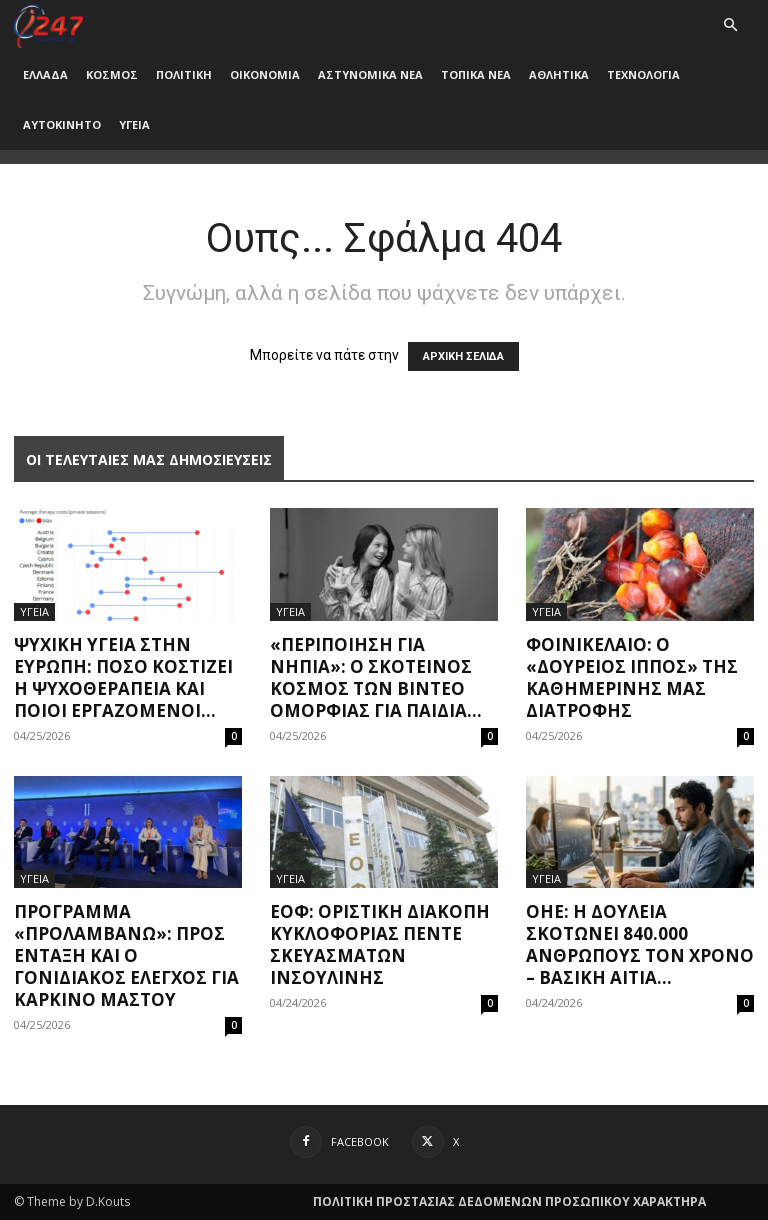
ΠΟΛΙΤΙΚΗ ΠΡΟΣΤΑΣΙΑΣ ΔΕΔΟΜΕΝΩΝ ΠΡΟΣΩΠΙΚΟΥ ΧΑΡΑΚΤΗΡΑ (509, 1201)
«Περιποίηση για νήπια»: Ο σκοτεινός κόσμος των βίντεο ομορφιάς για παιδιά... (376, 677)
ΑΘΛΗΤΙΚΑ (559, 74)
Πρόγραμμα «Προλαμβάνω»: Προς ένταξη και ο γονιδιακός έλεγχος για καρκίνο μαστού (126, 955)
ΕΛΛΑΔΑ (45, 74)
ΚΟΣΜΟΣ (112, 74)
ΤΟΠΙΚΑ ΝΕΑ (476, 74)
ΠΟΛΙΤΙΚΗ (184, 74)
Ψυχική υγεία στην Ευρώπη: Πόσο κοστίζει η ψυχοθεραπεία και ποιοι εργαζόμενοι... (123, 677)
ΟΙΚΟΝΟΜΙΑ (265, 74)
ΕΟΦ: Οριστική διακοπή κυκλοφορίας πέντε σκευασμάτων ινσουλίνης (380, 944)
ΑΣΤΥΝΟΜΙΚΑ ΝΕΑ (370, 74)
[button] (730, 25)
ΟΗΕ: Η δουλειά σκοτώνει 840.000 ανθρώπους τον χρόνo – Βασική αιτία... (640, 944)
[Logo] (48, 24)
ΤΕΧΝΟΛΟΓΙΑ (643, 74)
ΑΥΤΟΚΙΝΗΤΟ (62, 124)
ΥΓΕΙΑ (134, 124)
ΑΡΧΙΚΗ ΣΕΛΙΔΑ (463, 356)
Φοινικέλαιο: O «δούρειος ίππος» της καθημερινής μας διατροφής (632, 677)
